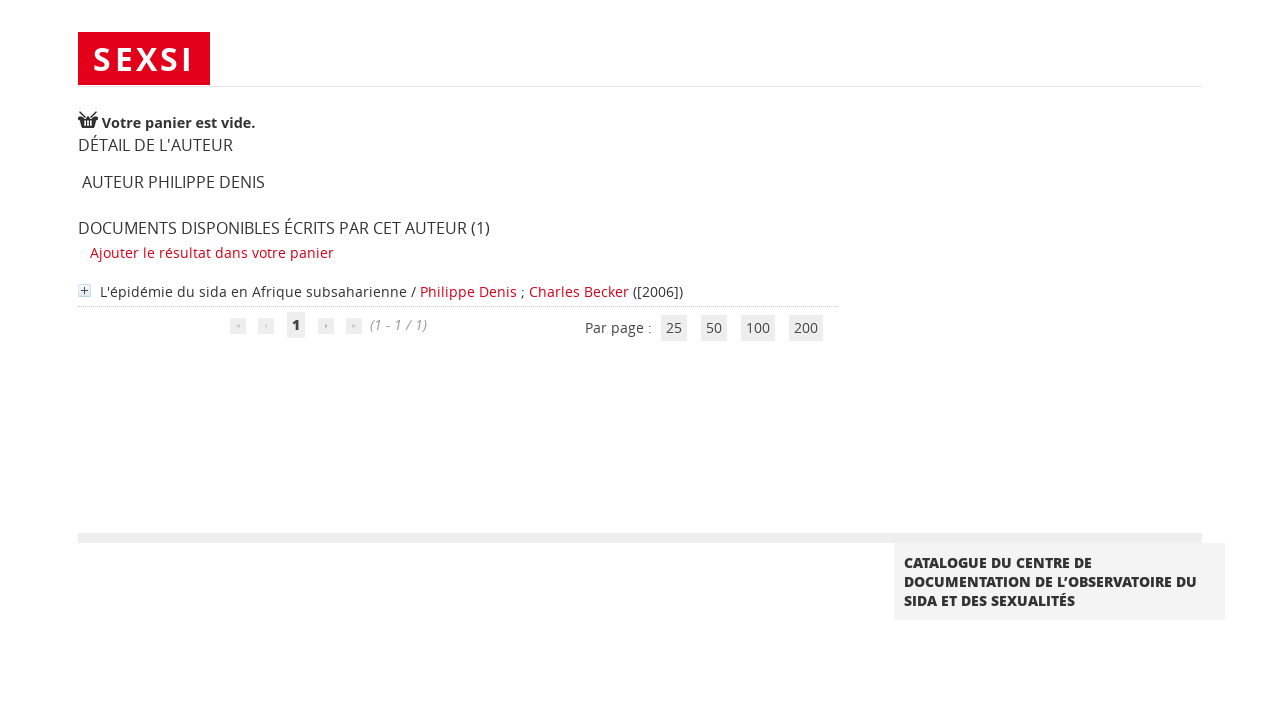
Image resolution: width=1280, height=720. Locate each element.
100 (758, 327)
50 (714, 327)
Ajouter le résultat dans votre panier (212, 252)
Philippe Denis (468, 291)
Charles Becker (579, 291)
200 (806, 327)
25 (674, 327)
